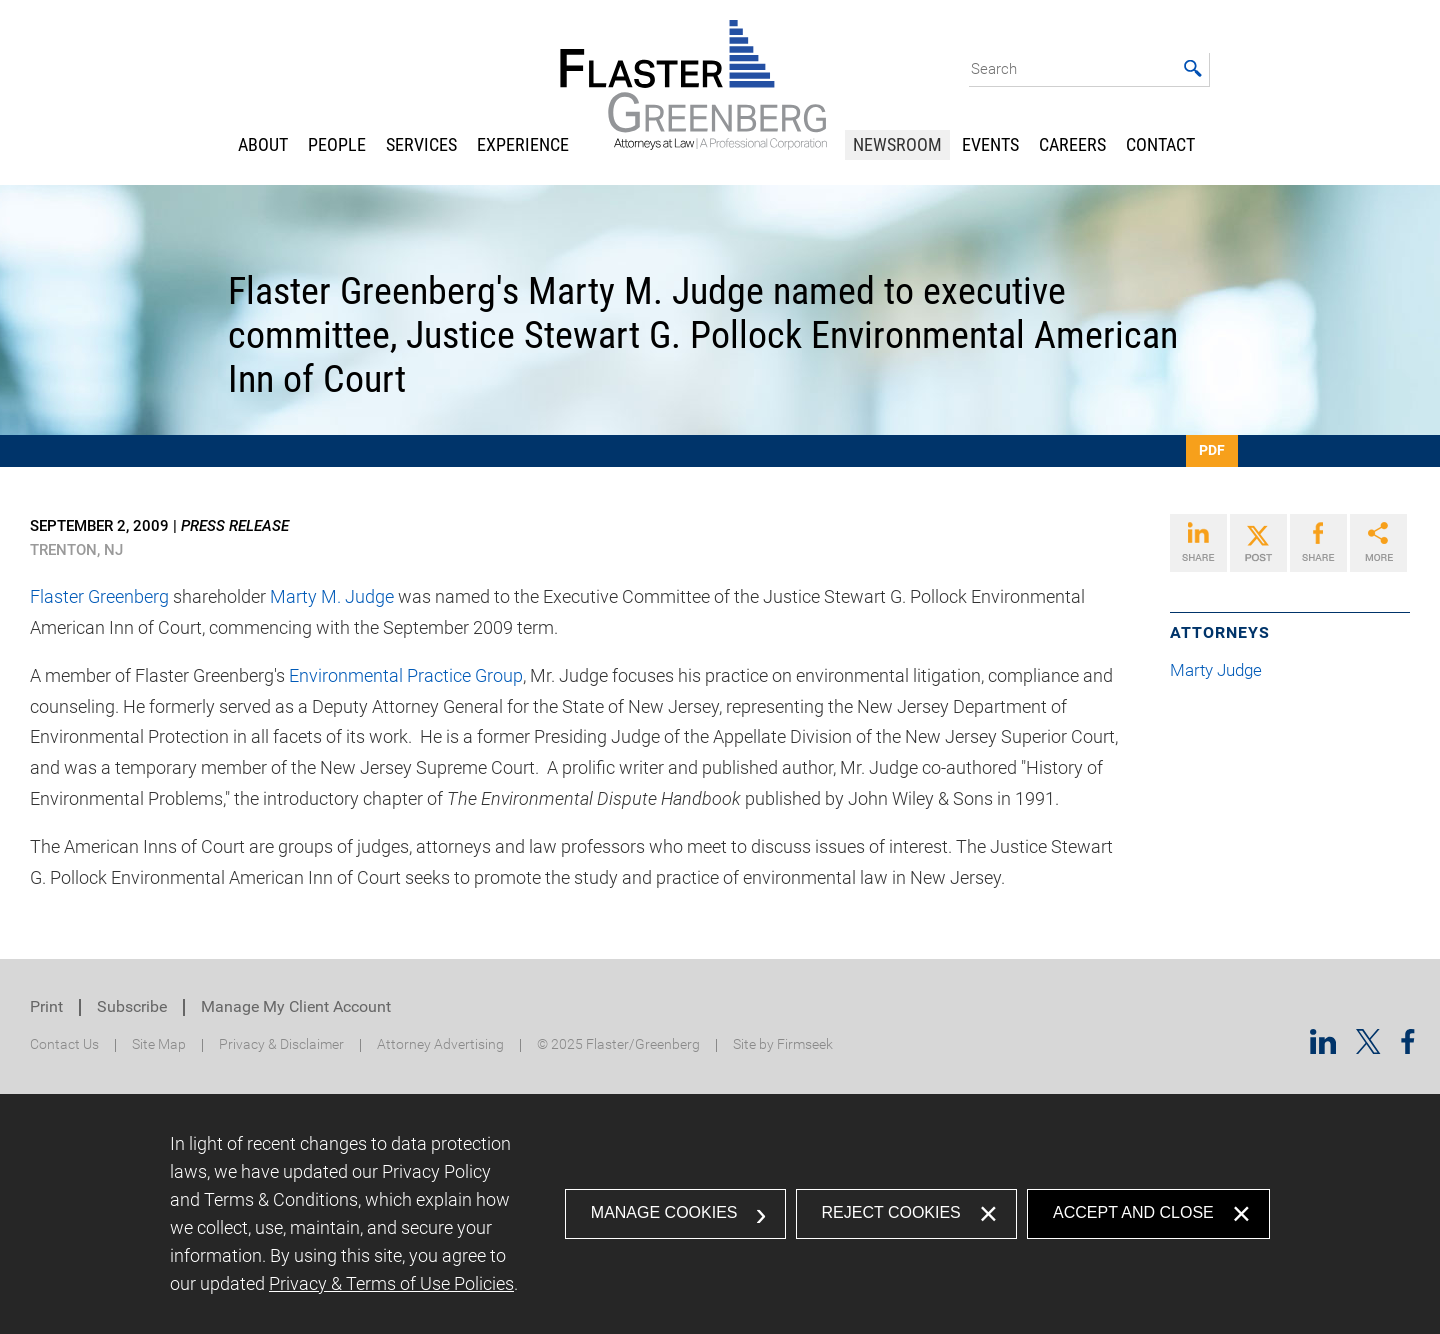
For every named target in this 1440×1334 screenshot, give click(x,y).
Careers (1072, 144)
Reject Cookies (891, 1212)
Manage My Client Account (296, 1006)
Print (46, 1006)
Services (421, 144)
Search (994, 69)
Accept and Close (1133, 1212)
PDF (1212, 450)
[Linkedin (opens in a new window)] (1323, 1047)
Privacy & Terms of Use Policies (391, 1283)
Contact (1160, 144)
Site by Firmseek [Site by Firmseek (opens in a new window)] (783, 1044)
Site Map (159, 1044)
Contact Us (64, 1044)
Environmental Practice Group (406, 675)
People (337, 144)
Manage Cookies (664, 1212)
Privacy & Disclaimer (281, 1044)
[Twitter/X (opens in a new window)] (1368, 1047)
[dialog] (720, 1214)
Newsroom (897, 144)
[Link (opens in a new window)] (1198, 543)
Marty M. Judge (332, 596)
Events (990, 144)
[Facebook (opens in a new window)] (1408, 1047)
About (263, 144)
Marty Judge (1224, 670)
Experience (523, 144)
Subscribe (132, 1006)
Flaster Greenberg (99, 596)
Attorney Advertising (440, 1044)
